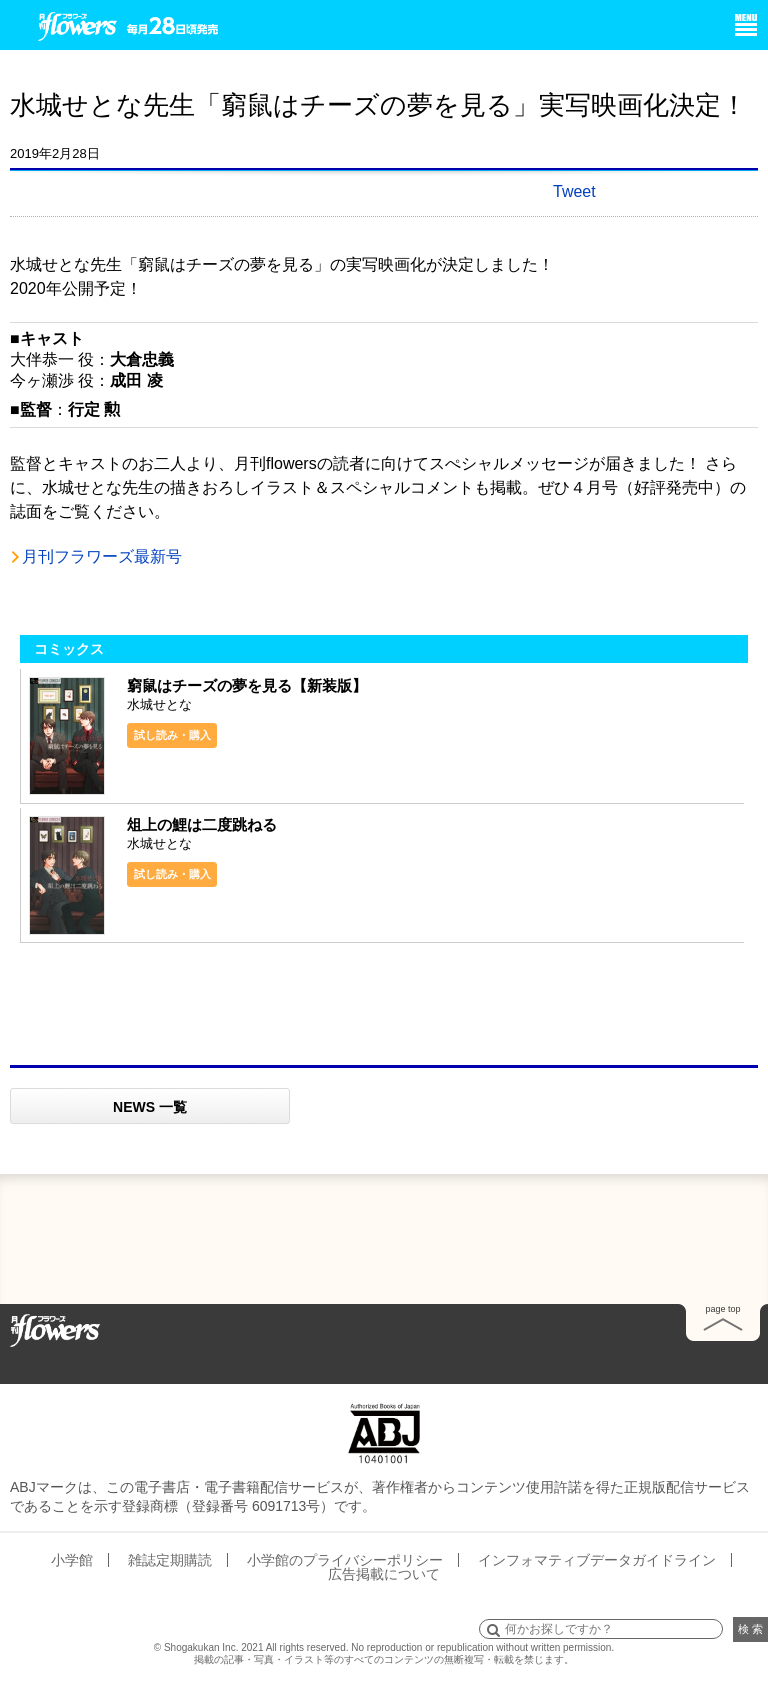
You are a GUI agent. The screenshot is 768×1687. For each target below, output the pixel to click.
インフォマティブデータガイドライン (597, 1560)
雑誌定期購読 (170, 1560)
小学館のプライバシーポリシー (345, 1560)
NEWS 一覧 (150, 1107)
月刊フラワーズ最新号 (102, 556)
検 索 (750, 1629)
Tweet (574, 191)
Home (55, 1329)
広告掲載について (384, 1574)
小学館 (72, 1560)
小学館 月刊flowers (78, 23)
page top (722, 1309)
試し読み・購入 (172, 735)
